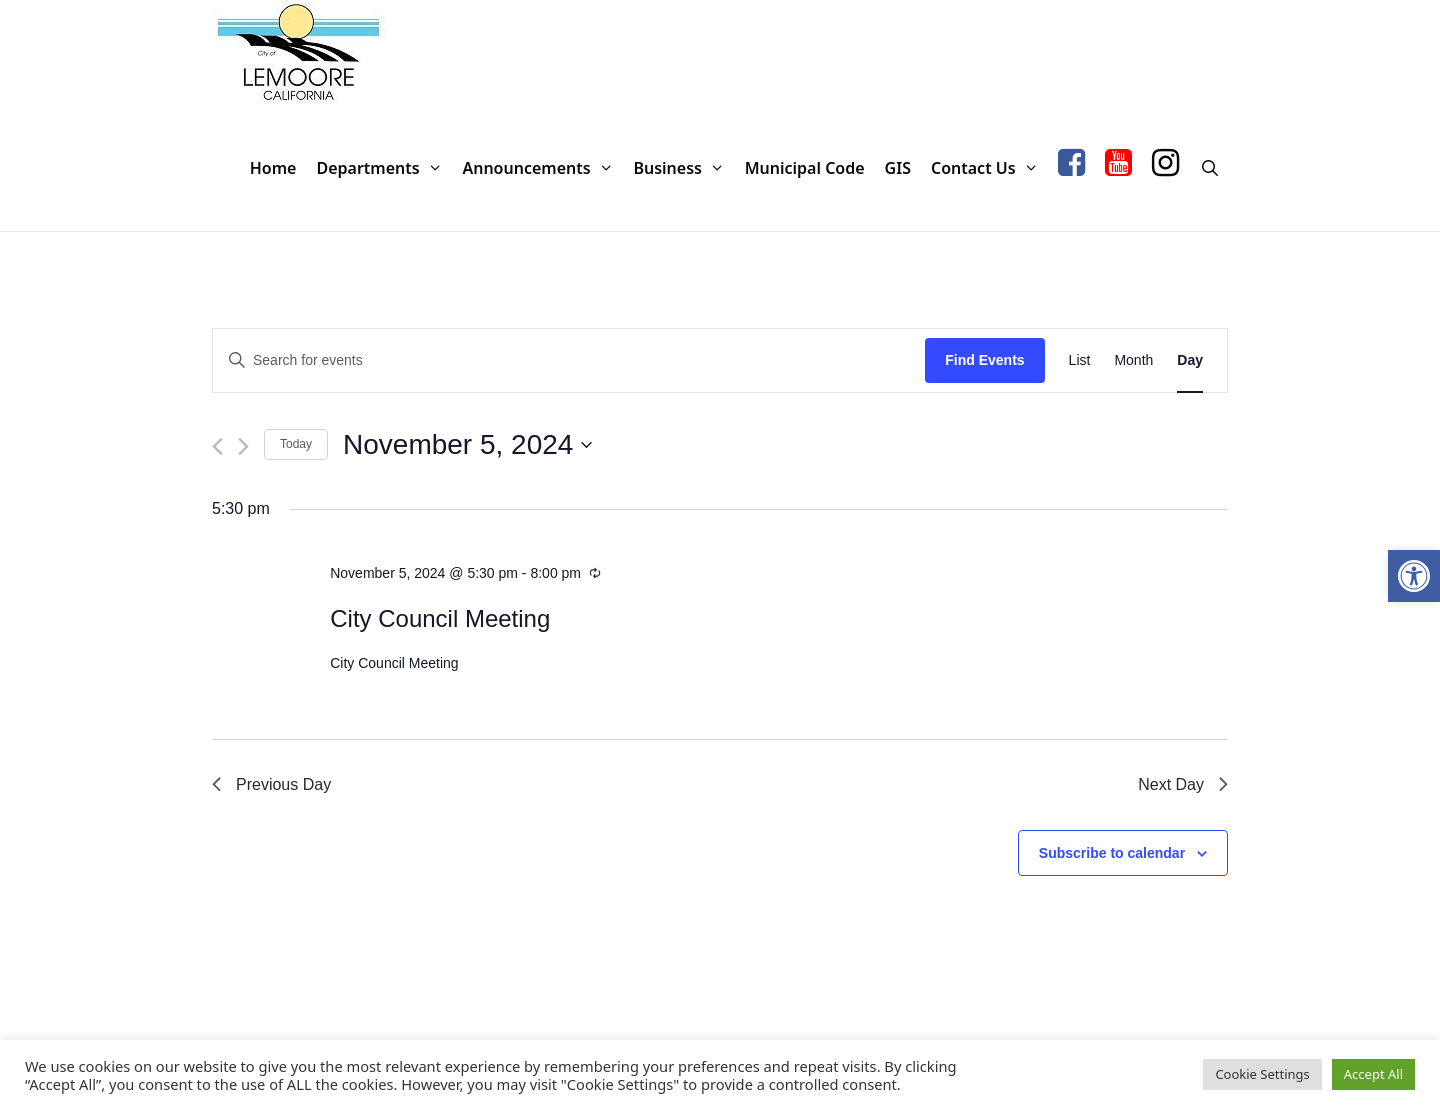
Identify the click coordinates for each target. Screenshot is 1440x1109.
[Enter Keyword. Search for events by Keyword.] (569, 360)
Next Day (1183, 784)
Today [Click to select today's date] (296, 444)
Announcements (542, 168)
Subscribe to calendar (1112, 853)
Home (273, 168)
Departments (384, 168)
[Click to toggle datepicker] (467, 445)
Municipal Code (805, 168)
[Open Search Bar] (1209, 168)
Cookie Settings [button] (1262, 1074)
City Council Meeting (440, 618)
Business (683, 168)
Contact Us (989, 168)
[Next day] (243, 446)
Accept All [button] (1373, 1074)
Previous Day (271, 784)
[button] (1414, 576)
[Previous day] (217, 446)
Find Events (984, 360)
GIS (898, 168)
